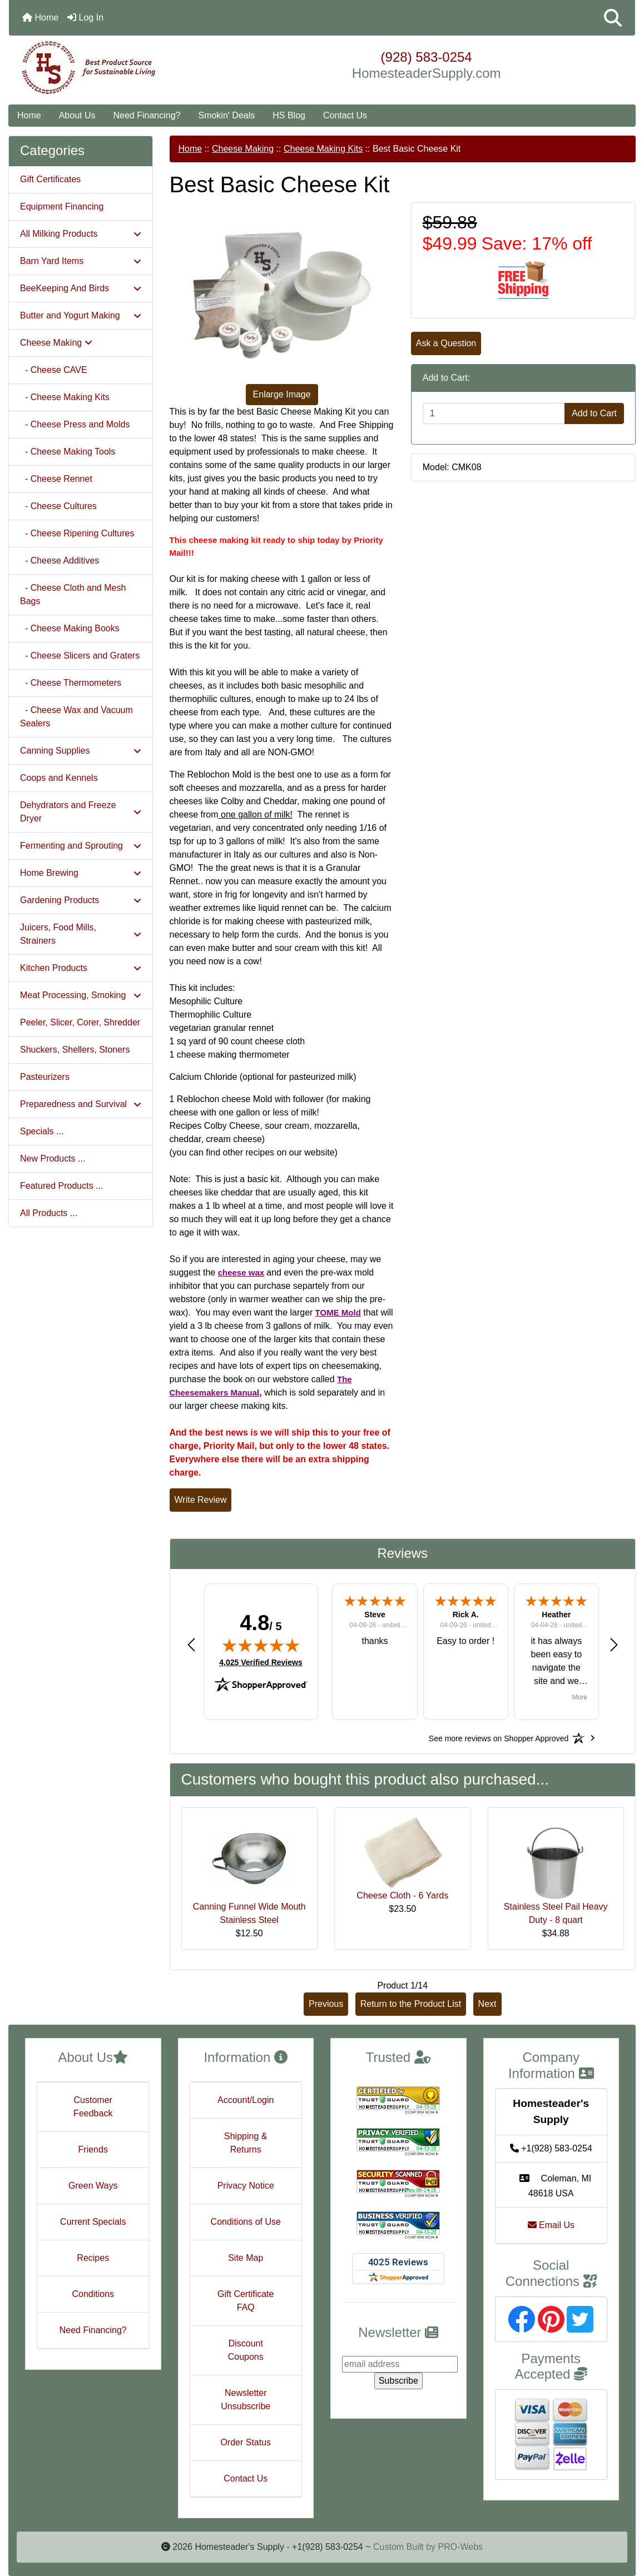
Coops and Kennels (59, 778)
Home (40, 17)
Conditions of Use (246, 2221)
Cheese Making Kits (323, 148)
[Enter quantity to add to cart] (494, 413)
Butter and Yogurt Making (80, 315)
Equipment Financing (61, 206)
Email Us (551, 2225)
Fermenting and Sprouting (80, 845)
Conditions (93, 2294)
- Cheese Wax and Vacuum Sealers (76, 716)
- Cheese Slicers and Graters (80, 655)
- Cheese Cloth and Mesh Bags (73, 594)
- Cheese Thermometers (70, 682)
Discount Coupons (246, 2350)
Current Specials (93, 2221)
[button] (613, 17)
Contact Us (345, 115)
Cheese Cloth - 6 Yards (402, 1895)
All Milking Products (80, 233)
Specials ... (41, 1131)
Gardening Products (80, 900)
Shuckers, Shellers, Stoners (75, 1049)
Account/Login (245, 2100)
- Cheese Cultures (58, 506)
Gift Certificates (50, 179)
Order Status (245, 2442)
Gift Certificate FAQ (245, 2300)
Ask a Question (446, 343)
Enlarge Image (282, 394)
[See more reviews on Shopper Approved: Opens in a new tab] (498, 1738)
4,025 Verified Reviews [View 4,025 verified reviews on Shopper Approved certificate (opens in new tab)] (260, 1662)
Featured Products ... (61, 1185)
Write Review (201, 1499)
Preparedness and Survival (80, 1104)
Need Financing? (147, 115)
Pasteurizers (45, 1077)
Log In (85, 17)
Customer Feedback (92, 2106)
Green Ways (92, 2185)
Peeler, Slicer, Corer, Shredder (80, 1022)
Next (487, 2004)
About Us (77, 115)
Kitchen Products (80, 968)
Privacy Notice (245, 2185)
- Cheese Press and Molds (75, 424)
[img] (261, 1645)
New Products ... (52, 1158)
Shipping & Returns (245, 2142)
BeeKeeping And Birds (80, 288)
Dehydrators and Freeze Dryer (80, 811)
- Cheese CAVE (53, 370)
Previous (326, 2004)
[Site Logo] (113, 68)
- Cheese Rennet (56, 479)
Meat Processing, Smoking (80, 995)
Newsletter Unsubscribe (245, 2399)
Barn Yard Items (80, 261)
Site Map (245, 2258)
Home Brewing (80, 873)
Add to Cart (594, 413)
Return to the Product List (410, 2004)
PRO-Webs (460, 2547)
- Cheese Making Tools (67, 451)
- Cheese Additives (59, 560)
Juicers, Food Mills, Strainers (80, 934)
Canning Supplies (80, 750)
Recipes (93, 2258)
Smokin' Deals (226, 115)
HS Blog (289, 115)
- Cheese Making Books (70, 628)
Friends (93, 2149)
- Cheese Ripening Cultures (77, 533)
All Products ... (48, 1213)
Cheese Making (243, 148)
